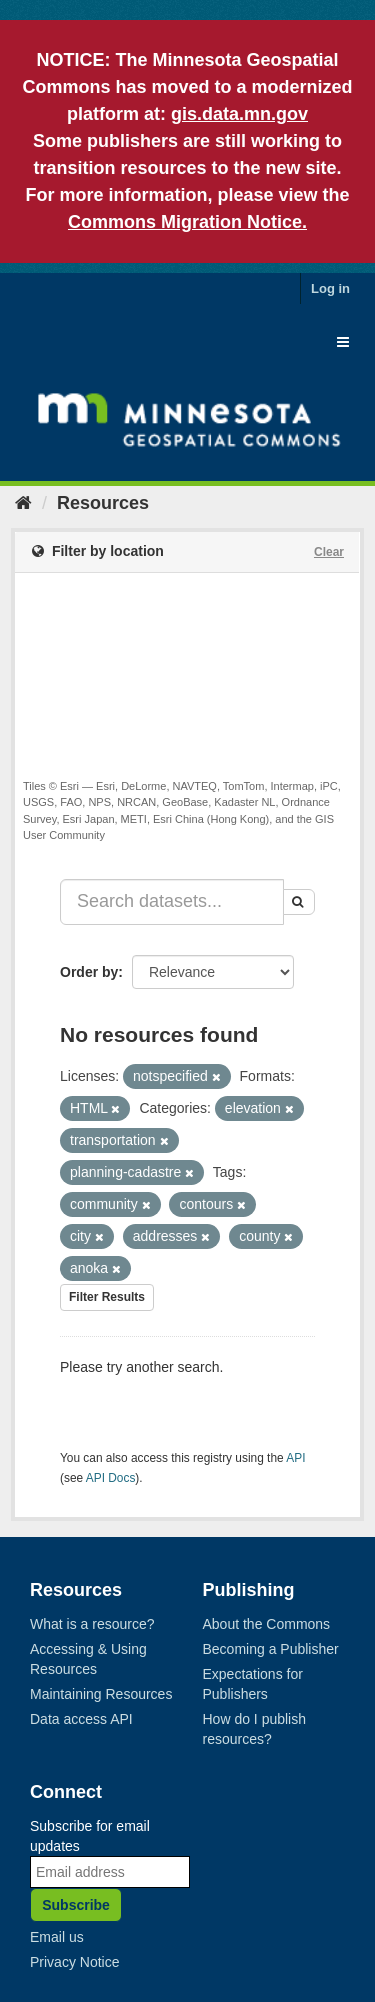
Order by (89, 972)
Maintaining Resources (101, 1694)
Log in (330, 288)
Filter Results (107, 1297)
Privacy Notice (74, 1962)
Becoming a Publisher (271, 1649)
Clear (329, 552)
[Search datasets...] (172, 902)
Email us (57, 1937)
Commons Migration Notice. (187, 222)
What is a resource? (92, 1624)
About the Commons (267, 1624)
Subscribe (76, 1905)
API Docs (111, 1478)
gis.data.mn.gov (239, 114)
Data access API (81, 1719)
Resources (103, 503)
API (295, 1458)
